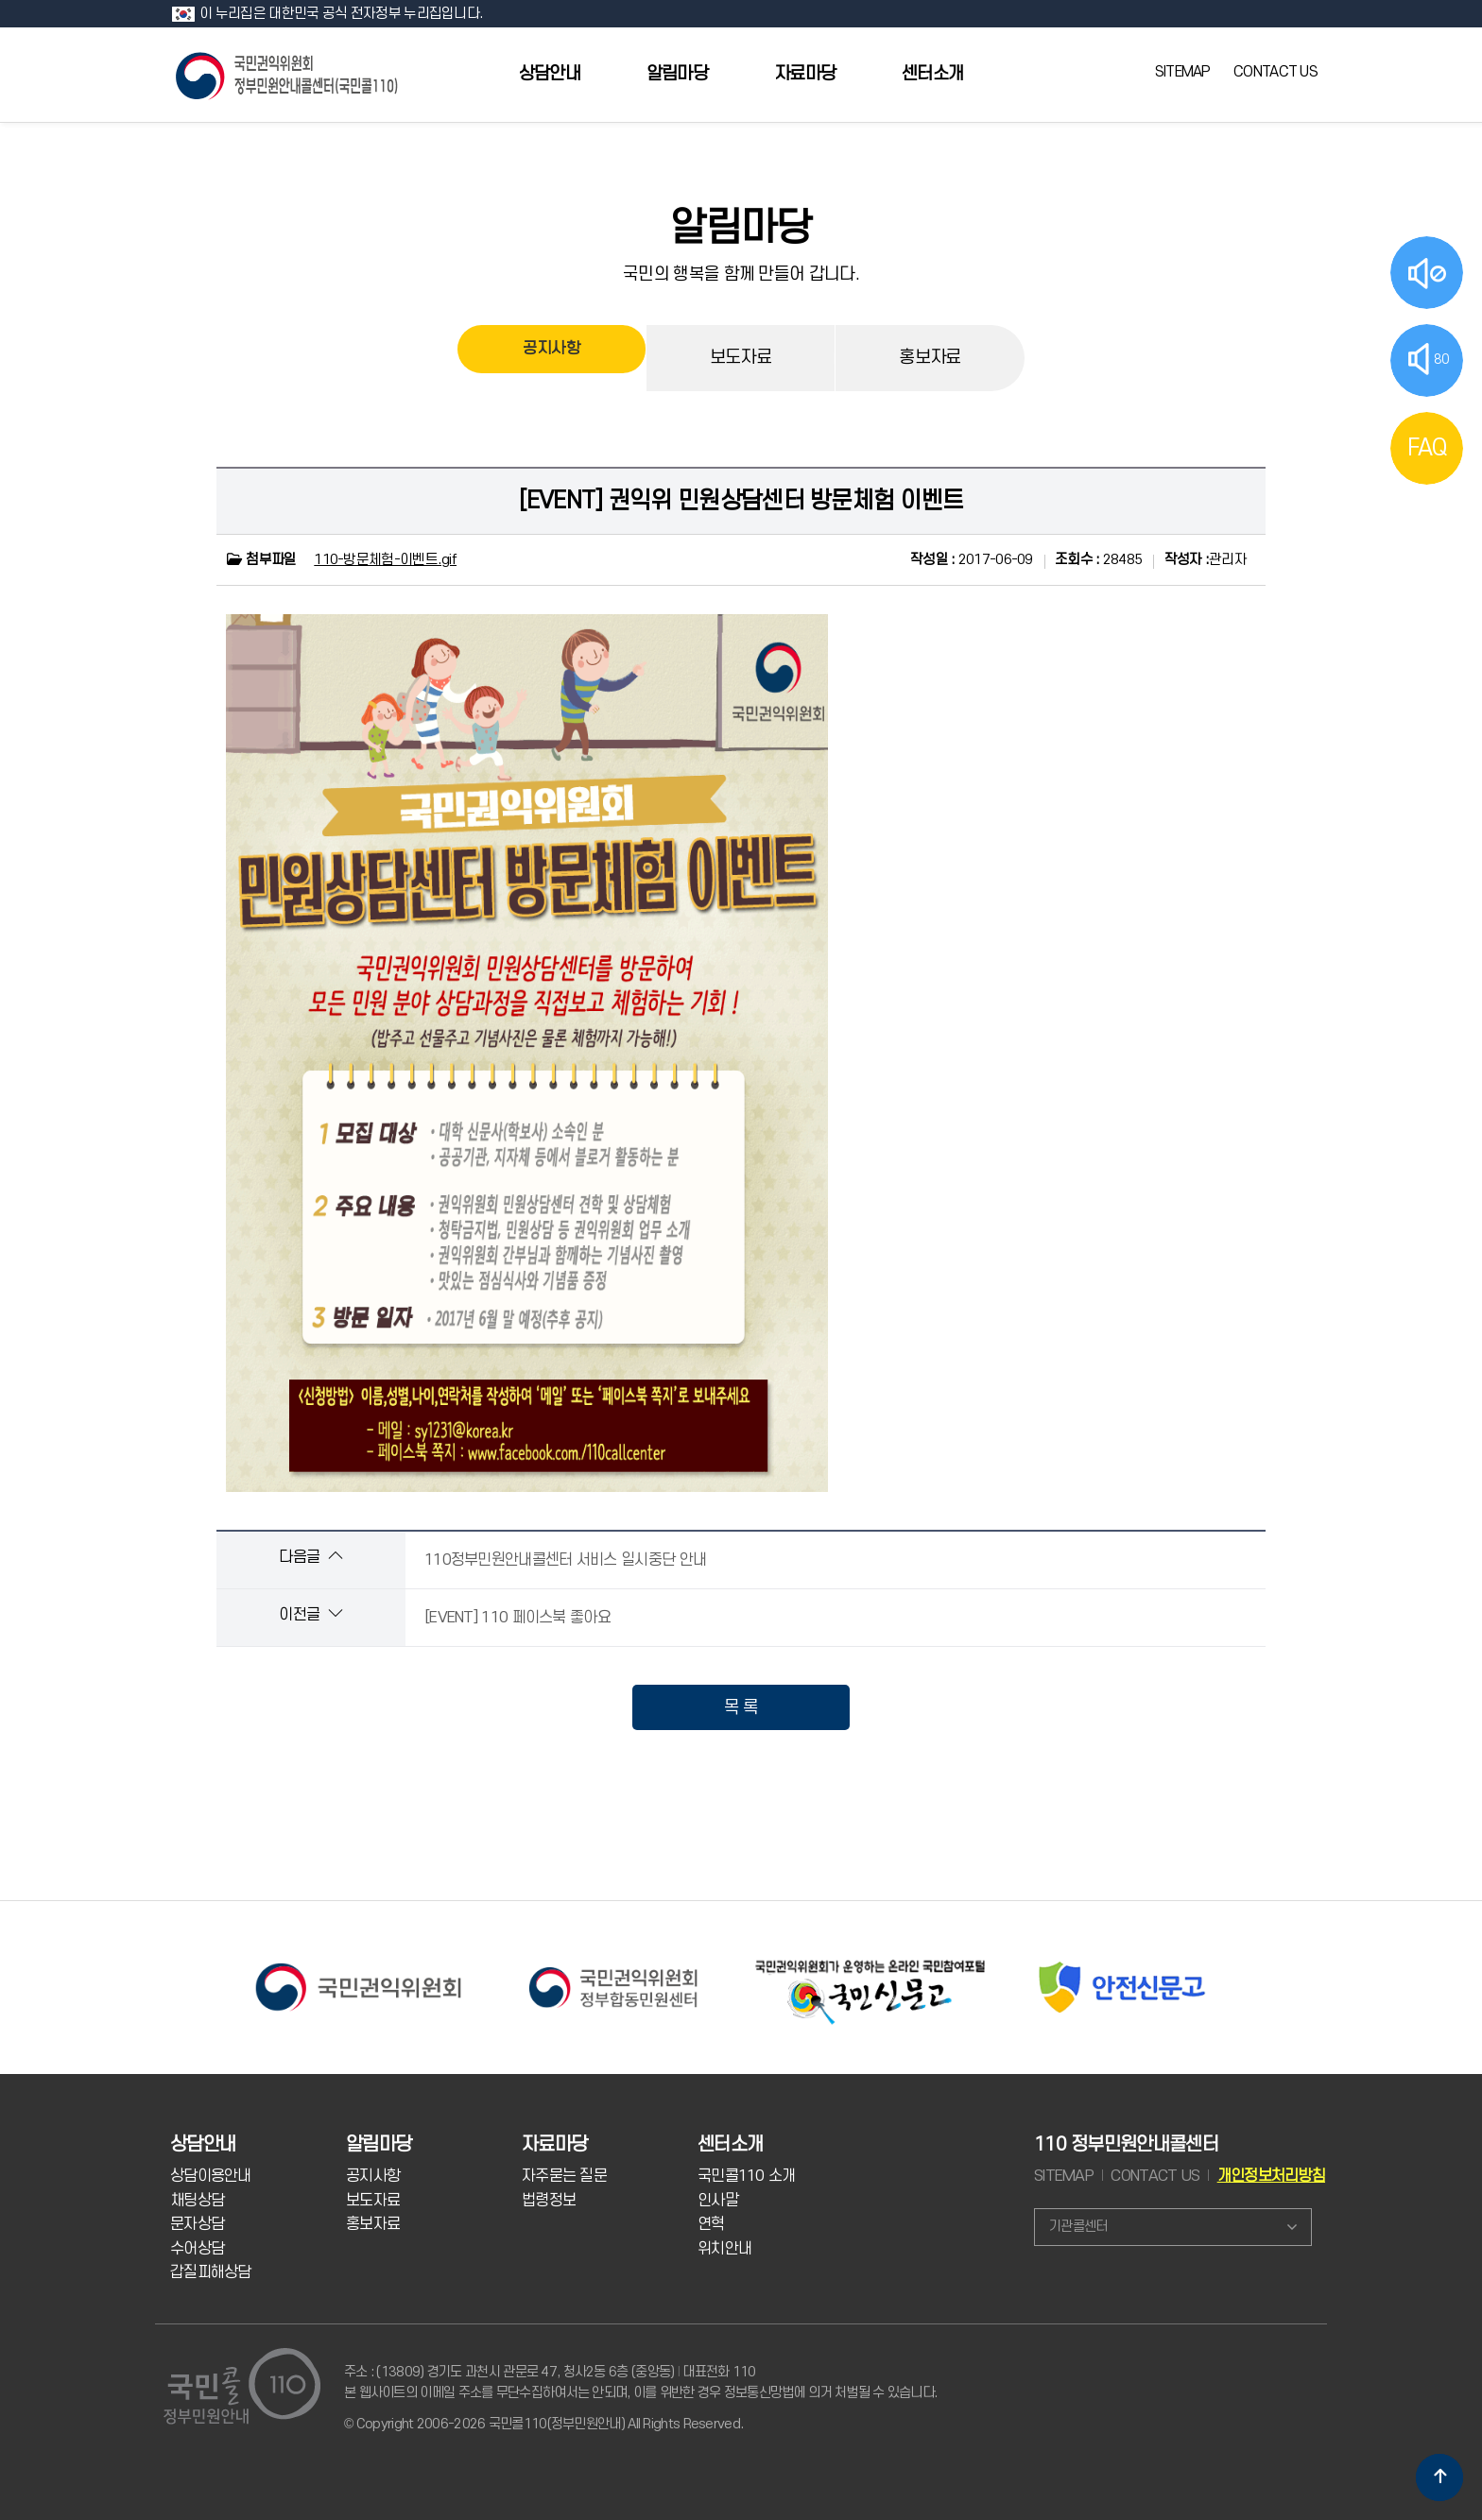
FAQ (1427, 448)
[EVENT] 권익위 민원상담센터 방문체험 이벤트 (741, 501)
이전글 (310, 1614)
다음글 (310, 1557)
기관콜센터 (1078, 2227)
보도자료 (740, 358)
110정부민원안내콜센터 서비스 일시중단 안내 (565, 1560)
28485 (1098, 560)
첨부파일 (261, 560)
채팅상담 (197, 2200)
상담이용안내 (210, 2176)
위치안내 (724, 2248)
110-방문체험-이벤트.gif (385, 560)
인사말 (718, 2200)
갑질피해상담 (210, 2272)
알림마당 (677, 74)
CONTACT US (1275, 71)
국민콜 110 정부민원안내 (288, 74)
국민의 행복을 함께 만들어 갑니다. (741, 274)
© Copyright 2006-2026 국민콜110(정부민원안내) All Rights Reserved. (543, 2424)
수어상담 (197, 2248)
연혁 (711, 2224)
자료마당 (805, 74)
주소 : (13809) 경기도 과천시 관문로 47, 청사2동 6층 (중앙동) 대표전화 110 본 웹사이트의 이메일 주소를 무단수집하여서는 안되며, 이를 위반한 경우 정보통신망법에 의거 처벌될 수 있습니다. (640, 2382)
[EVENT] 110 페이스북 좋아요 (517, 1617)
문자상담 (197, 2224)
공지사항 (551, 358)
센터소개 (932, 74)
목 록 (741, 1707)
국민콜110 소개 (747, 2176)
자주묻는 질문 (564, 2176)
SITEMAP (1183, 71)
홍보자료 (929, 358)
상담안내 (549, 74)
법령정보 (549, 2200)
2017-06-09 (971, 560)
